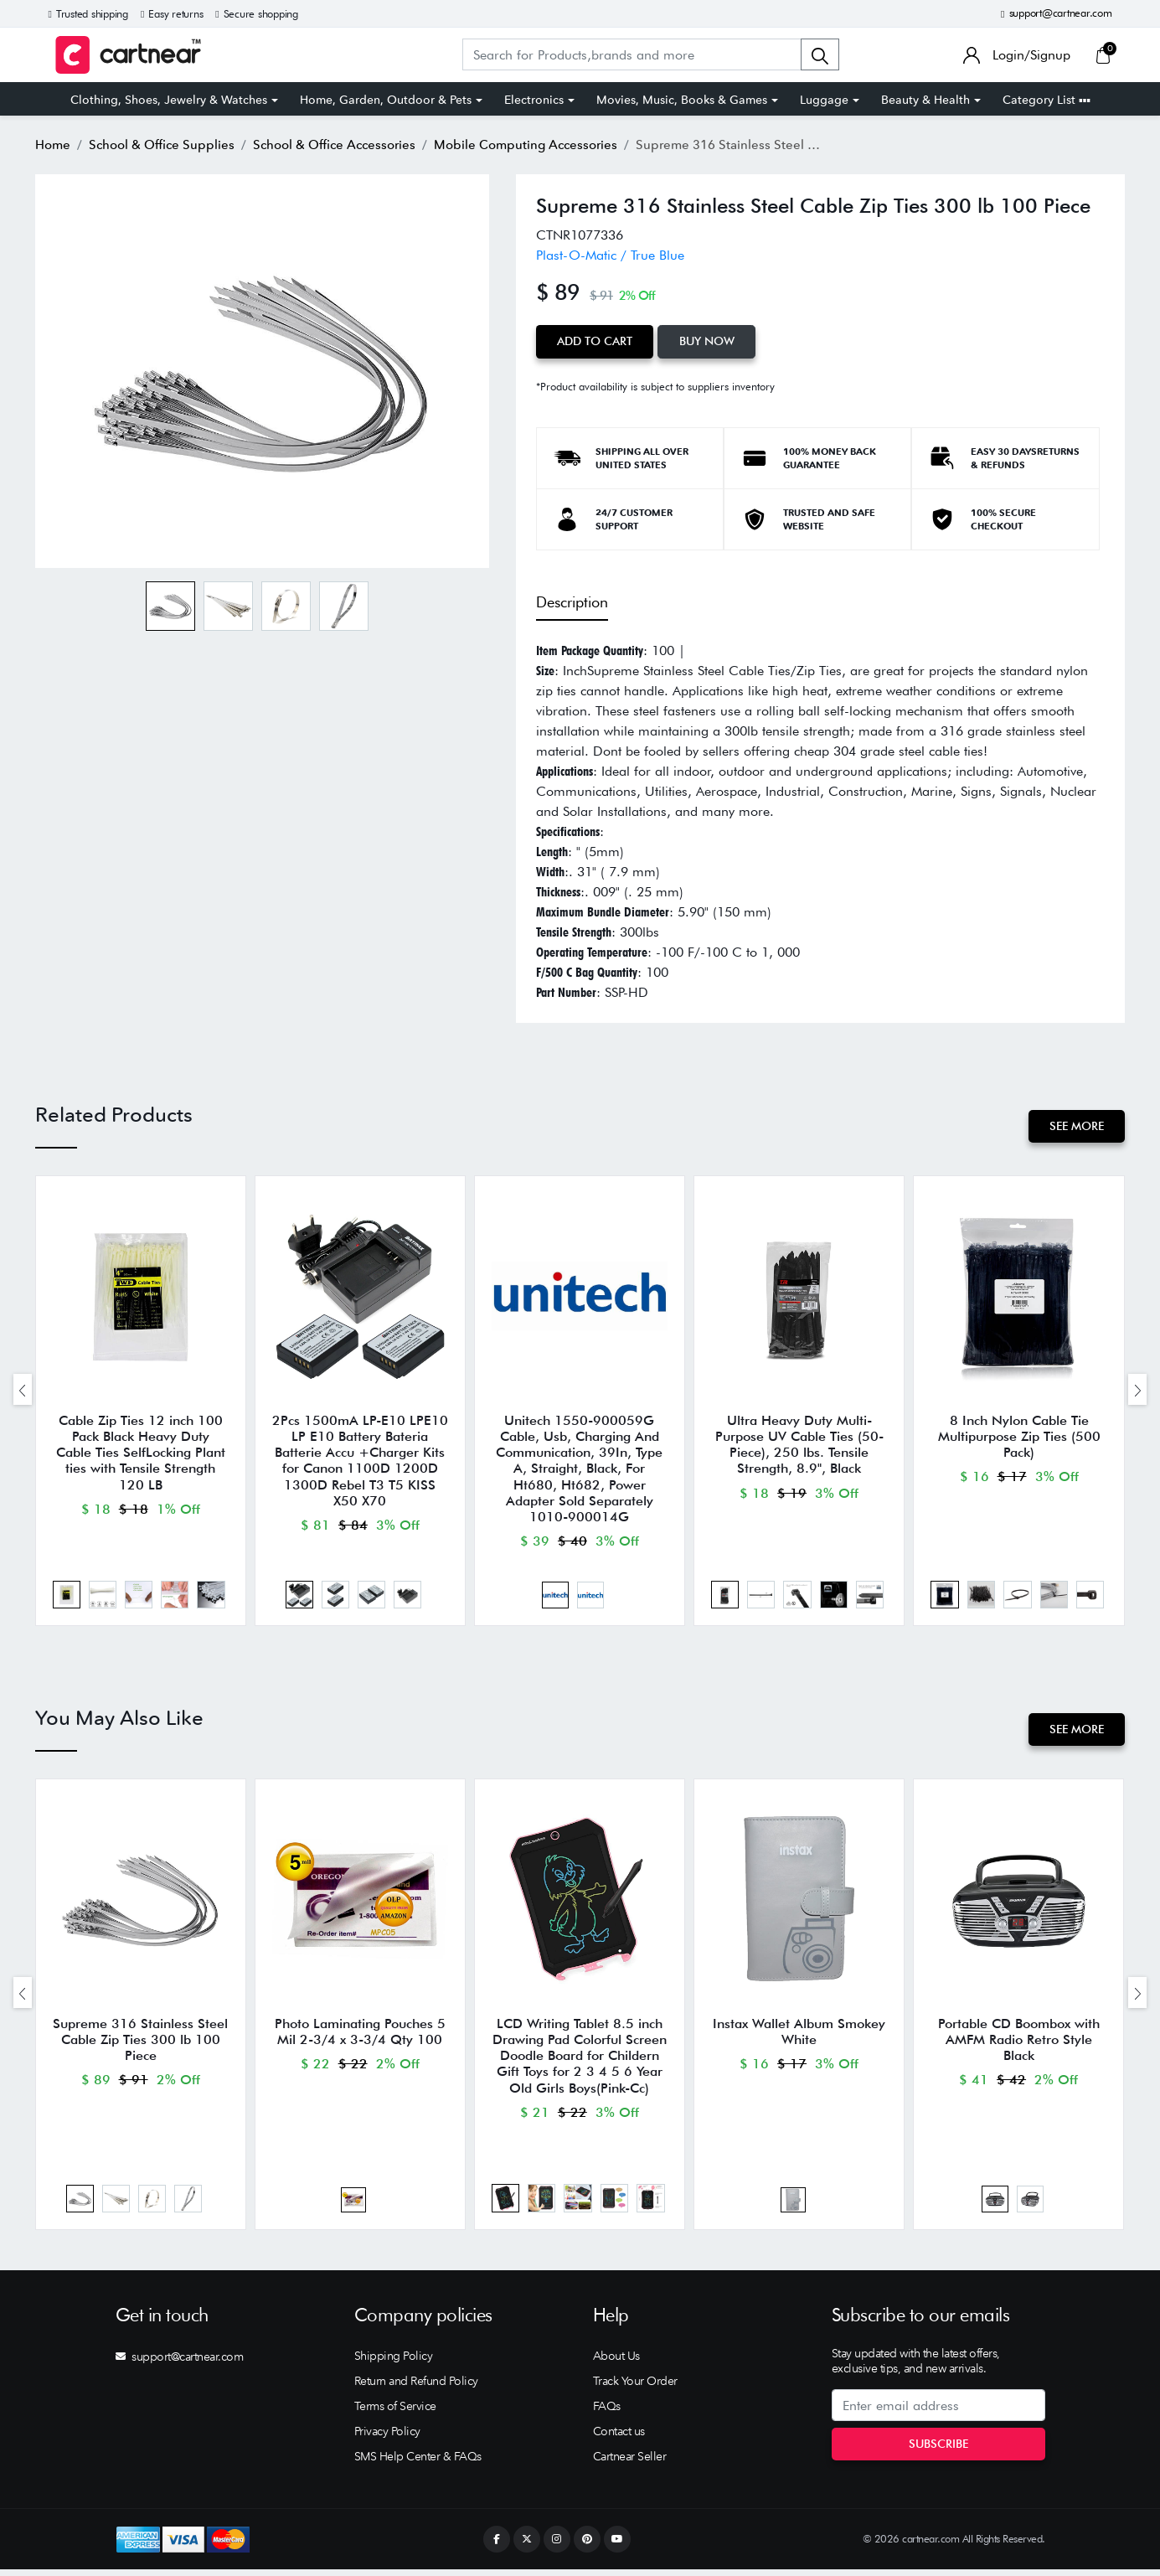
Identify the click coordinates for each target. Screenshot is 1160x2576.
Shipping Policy (393, 2362)
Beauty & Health (925, 99)
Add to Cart (595, 341)
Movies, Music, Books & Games (681, 99)
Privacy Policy (387, 2437)
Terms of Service (395, 2412)
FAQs (607, 2412)
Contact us (619, 2437)
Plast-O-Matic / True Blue (610, 255)
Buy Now (708, 341)
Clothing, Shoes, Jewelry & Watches (168, 99)
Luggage (824, 99)
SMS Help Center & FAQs (418, 2462)
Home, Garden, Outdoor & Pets (386, 99)
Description (572, 602)
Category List (1046, 99)
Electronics (534, 99)
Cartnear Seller (630, 2462)
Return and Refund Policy (416, 2387)
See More (1076, 1125)
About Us (616, 2362)
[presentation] (22, 1390)
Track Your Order (635, 2387)
